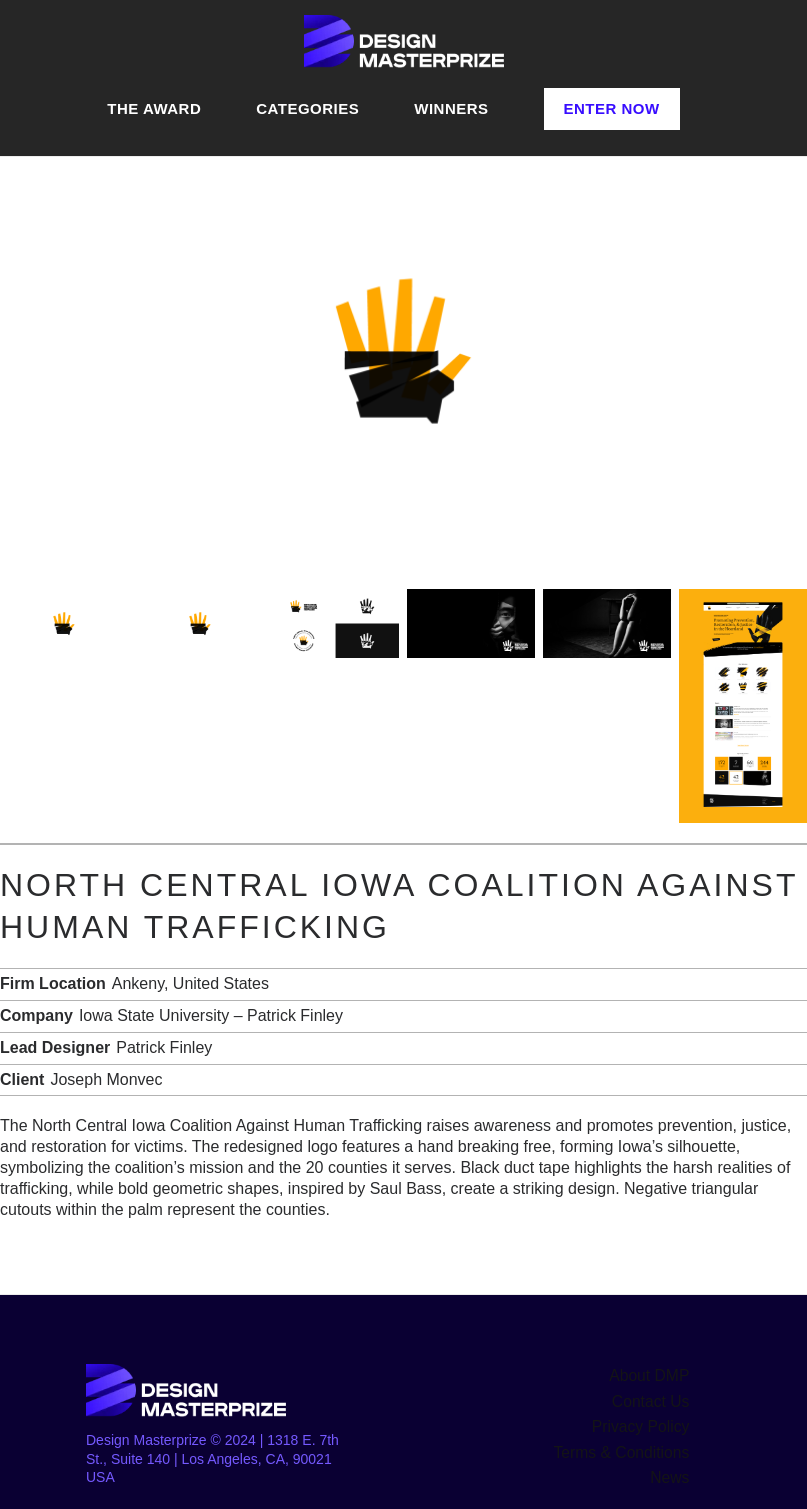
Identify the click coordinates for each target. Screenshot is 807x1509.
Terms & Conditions (628, 1445)
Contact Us (654, 1399)
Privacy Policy (645, 1422)
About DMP (654, 1375)
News (671, 1468)
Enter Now (612, 108)
